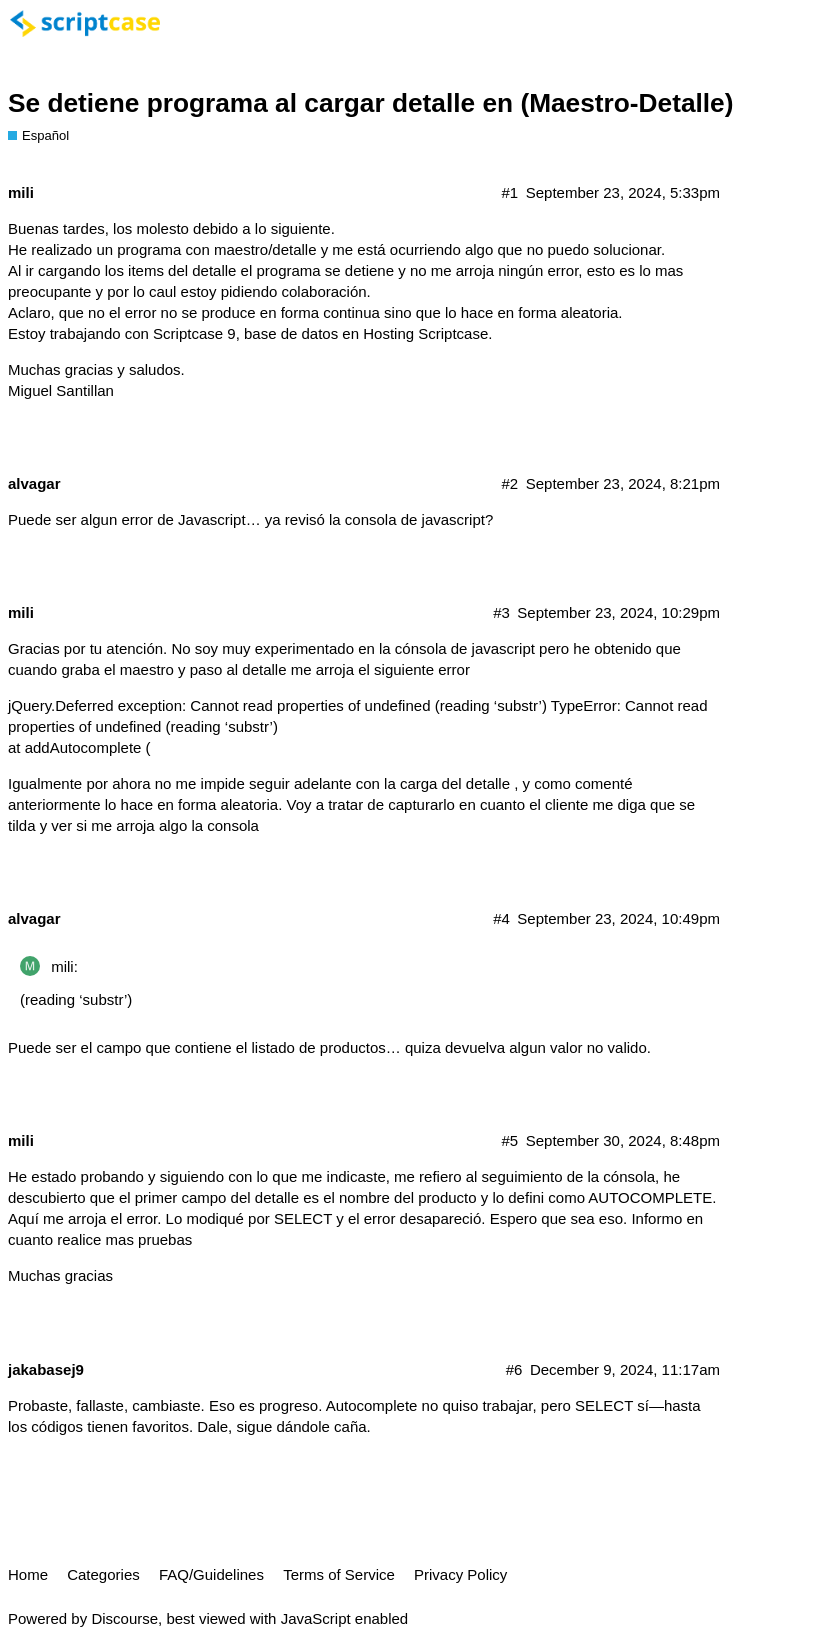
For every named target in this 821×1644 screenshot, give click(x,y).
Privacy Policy (460, 1574)
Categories (103, 1574)
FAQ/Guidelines (211, 1574)
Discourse (124, 1618)
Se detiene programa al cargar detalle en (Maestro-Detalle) (370, 103)
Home (28, 1574)
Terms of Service (339, 1574)
